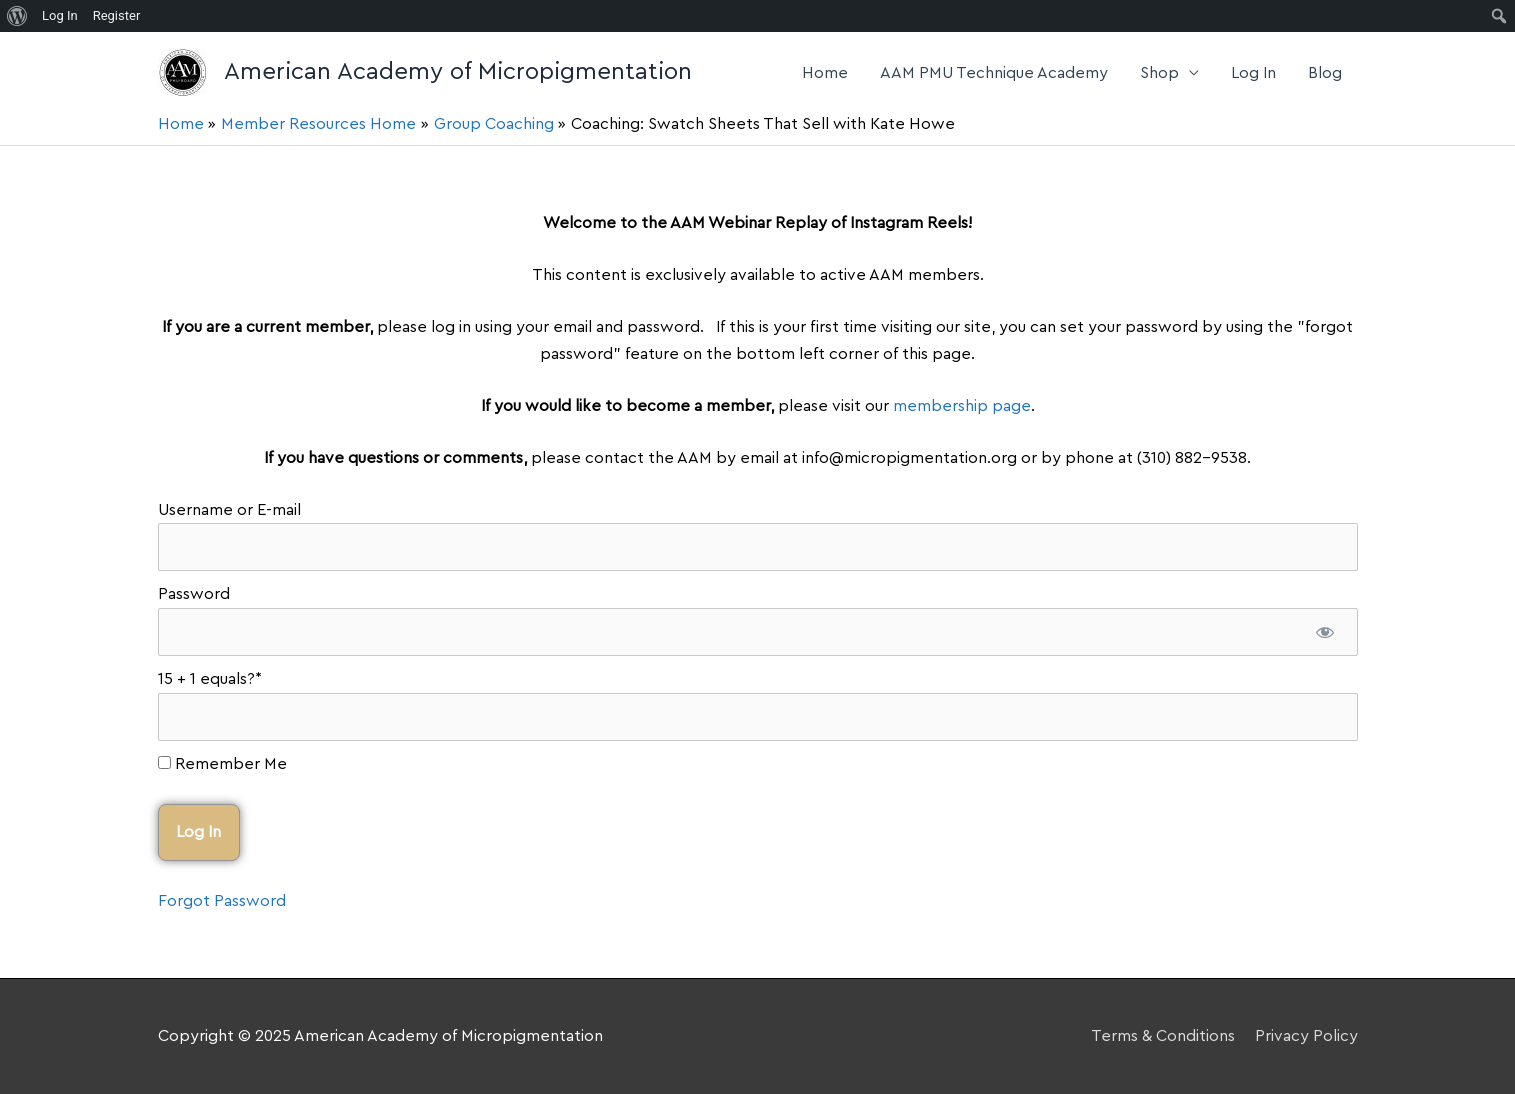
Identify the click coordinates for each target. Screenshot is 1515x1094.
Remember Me (222, 764)
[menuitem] (17, 16)
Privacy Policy (1306, 1036)
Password (194, 594)
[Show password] (1325, 632)
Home (825, 73)
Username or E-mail (229, 510)
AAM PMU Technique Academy (994, 73)
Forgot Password (222, 901)
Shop (1159, 73)
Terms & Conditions (1163, 1036)
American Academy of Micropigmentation (458, 72)
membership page (962, 406)
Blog (1325, 73)
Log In (1253, 73)
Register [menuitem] (117, 15)
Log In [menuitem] (60, 15)
